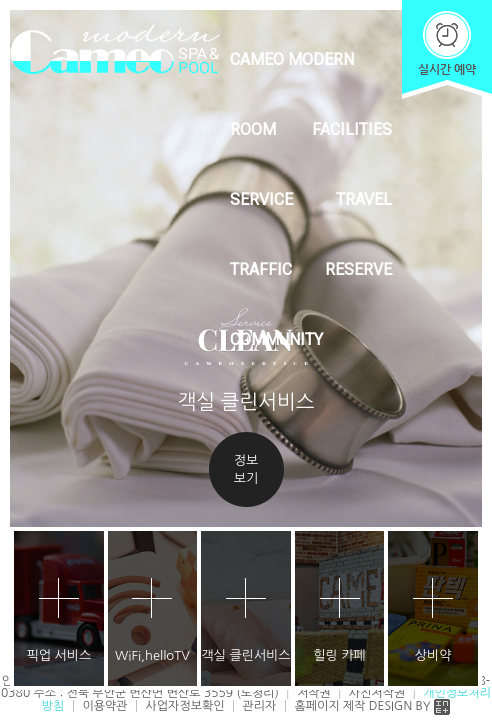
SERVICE (261, 199)
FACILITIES (352, 129)
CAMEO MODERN (292, 59)
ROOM (253, 129)
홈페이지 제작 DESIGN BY (372, 706)
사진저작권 (377, 693)
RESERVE (358, 269)
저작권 (314, 693)
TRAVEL (364, 199)
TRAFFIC (261, 269)
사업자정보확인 (185, 706)
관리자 (260, 706)
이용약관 (104, 706)
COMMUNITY (276, 339)
